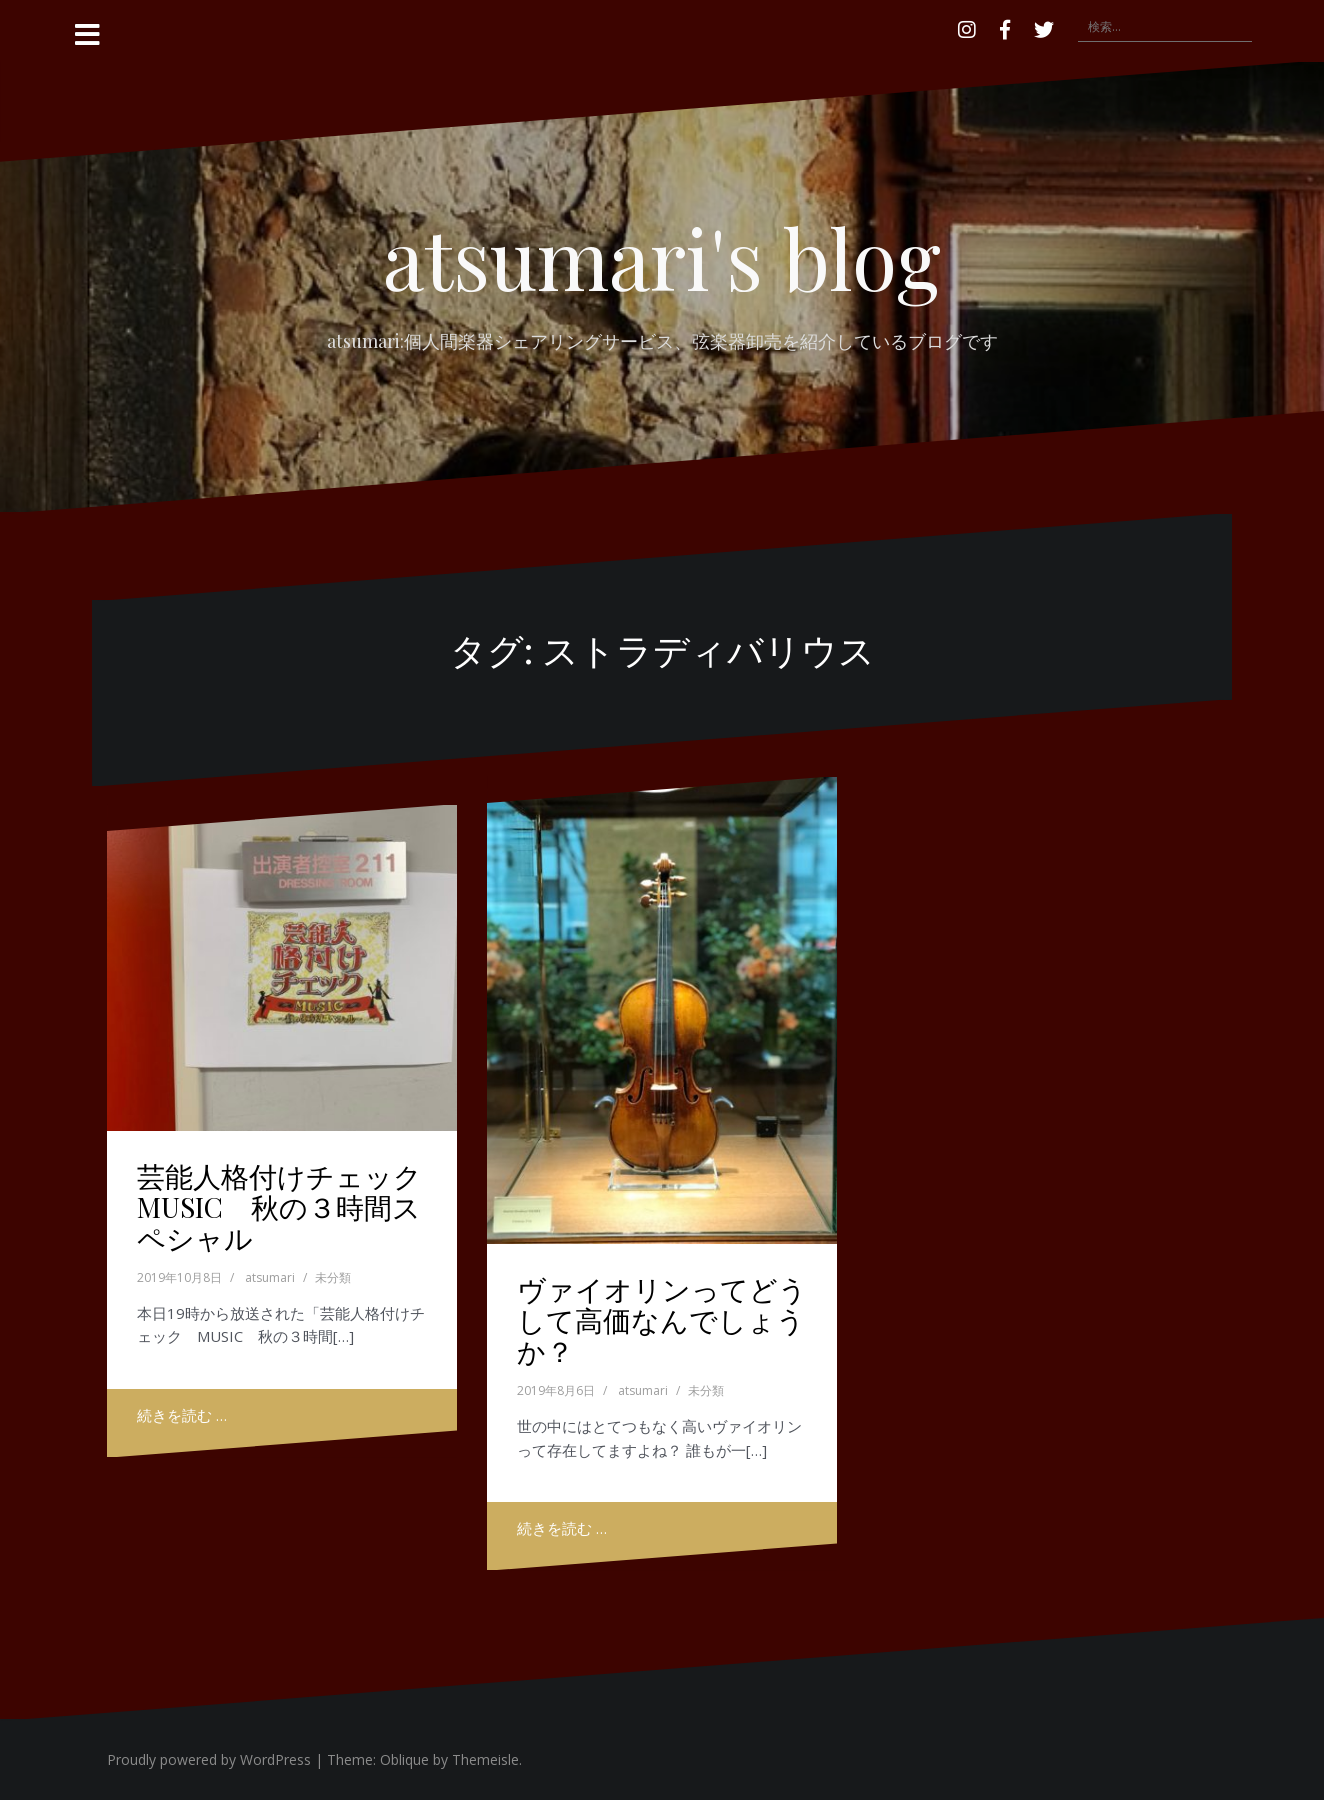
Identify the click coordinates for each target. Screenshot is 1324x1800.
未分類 (333, 1277)
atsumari (270, 1277)
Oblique (404, 1759)
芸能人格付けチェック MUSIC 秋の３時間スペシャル (293, 1206)
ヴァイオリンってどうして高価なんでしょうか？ (662, 1319)
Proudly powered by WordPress (209, 1759)
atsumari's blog (662, 257)
